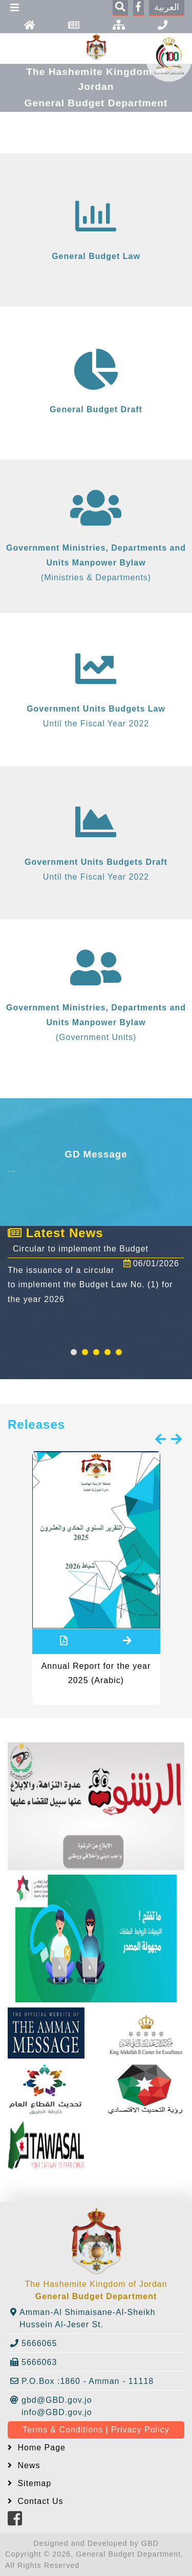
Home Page (40, 2447)
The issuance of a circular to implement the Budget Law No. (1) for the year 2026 (90, 1285)
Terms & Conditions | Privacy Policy (96, 2429)
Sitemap (33, 2483)
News (27, 2465)
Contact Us (39, 2501)
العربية (166, 7)
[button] (74, 1352)
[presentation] (160, 1439)
